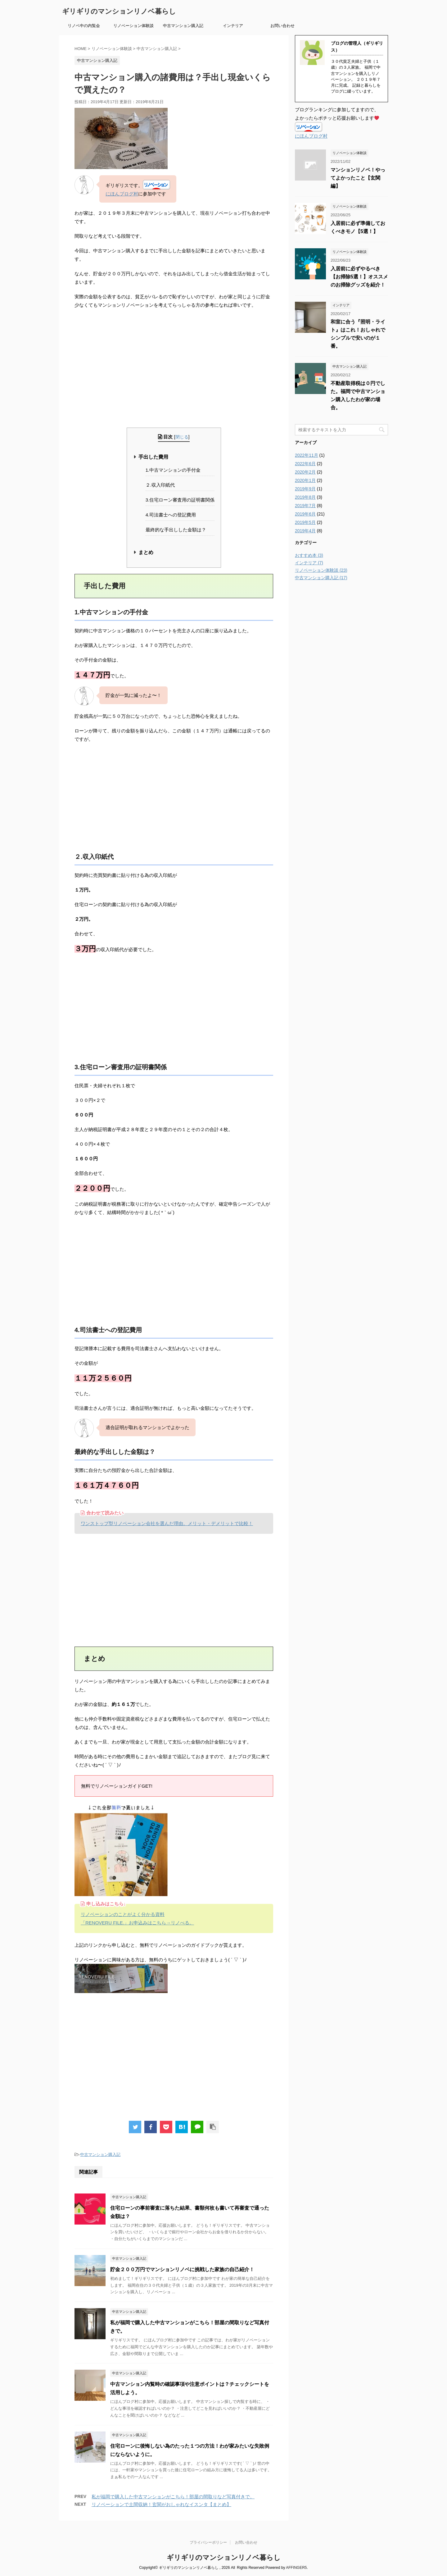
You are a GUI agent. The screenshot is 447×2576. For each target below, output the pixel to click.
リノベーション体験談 (133, 25)
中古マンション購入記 (183, 25)
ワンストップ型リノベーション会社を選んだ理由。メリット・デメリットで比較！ (167, 1523)
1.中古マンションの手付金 (173, 470)
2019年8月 (305, 497)
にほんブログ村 (122, 193)
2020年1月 (305, 480)
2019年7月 (305, 505)
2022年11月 (306, 455)
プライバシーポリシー (208, 2542)
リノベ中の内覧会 (84, 25)
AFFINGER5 (296, 2567)
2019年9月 (305, 488)
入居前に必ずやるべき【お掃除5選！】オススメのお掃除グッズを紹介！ (359, 276)
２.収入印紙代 (160, 485)
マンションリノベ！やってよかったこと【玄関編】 (358, 178)
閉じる (181, 436)
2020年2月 (305, 472)
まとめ (145, 552)
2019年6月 (305, 513)
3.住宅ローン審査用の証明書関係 (180, 499)
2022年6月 (305, 463)
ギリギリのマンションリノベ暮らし (119, 11)
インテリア (233, 25)
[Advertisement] (173, 369)
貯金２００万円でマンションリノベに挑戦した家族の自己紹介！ (182, 2269)
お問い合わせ (282, 25)
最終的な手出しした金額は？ (176, 529)
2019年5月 (305, 522)
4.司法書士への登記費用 (171, 514)
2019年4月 (305, 530)
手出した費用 (153, 457)
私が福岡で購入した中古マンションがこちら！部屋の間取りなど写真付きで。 (173, 2496)
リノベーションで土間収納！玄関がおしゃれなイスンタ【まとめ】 (161, 2504)
